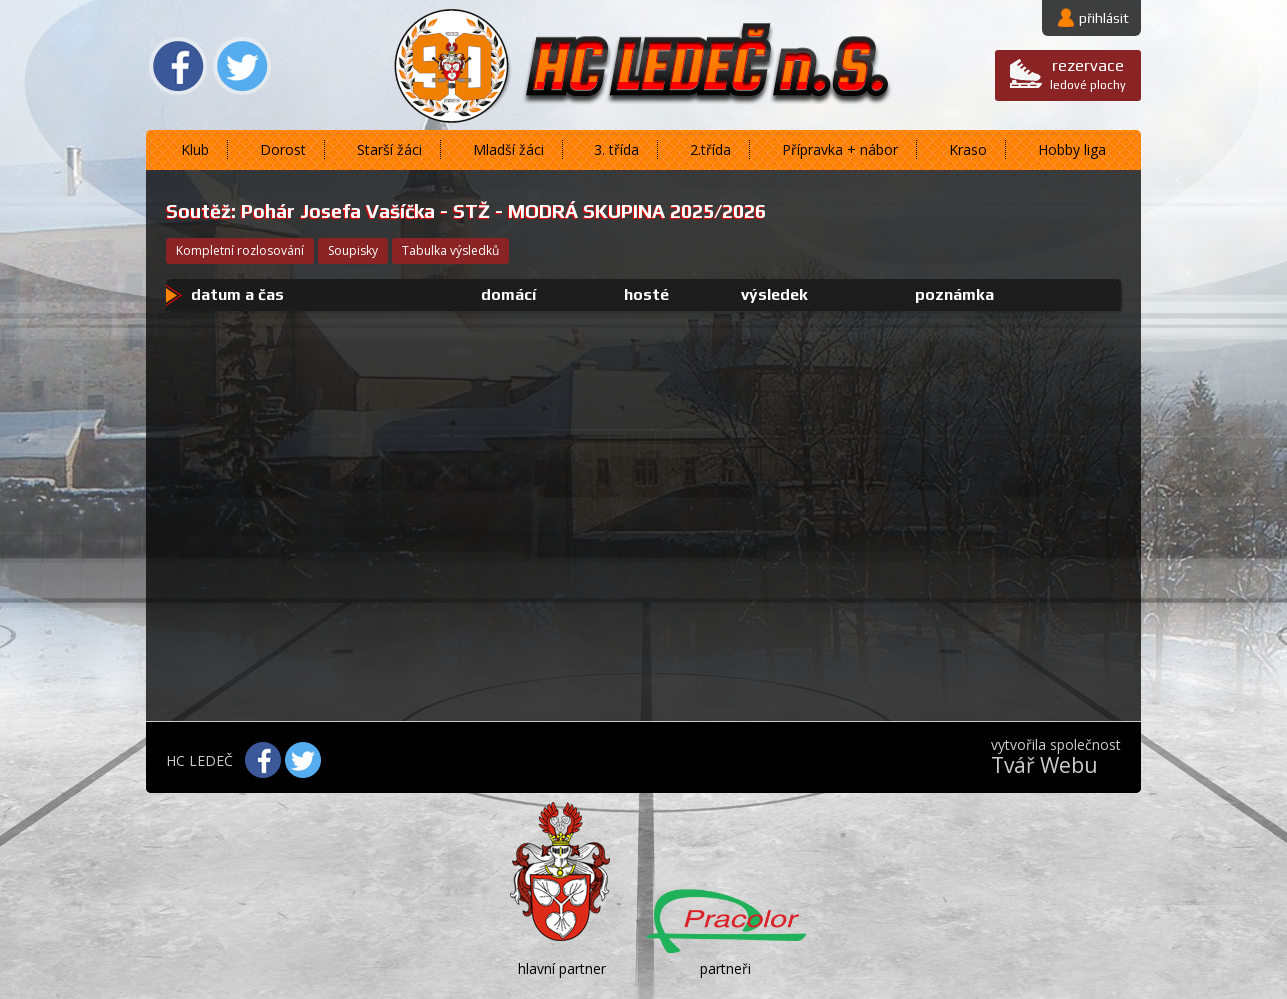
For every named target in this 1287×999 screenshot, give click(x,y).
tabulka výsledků (450, 250)
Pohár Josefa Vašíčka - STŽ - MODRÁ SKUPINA (453, 211)
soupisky (353, 250)
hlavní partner (562, 968)
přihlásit (1104, 18)
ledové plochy (1088, 73)
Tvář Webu (1044, 765)
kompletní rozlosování (240, 250)
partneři (725, 968)
